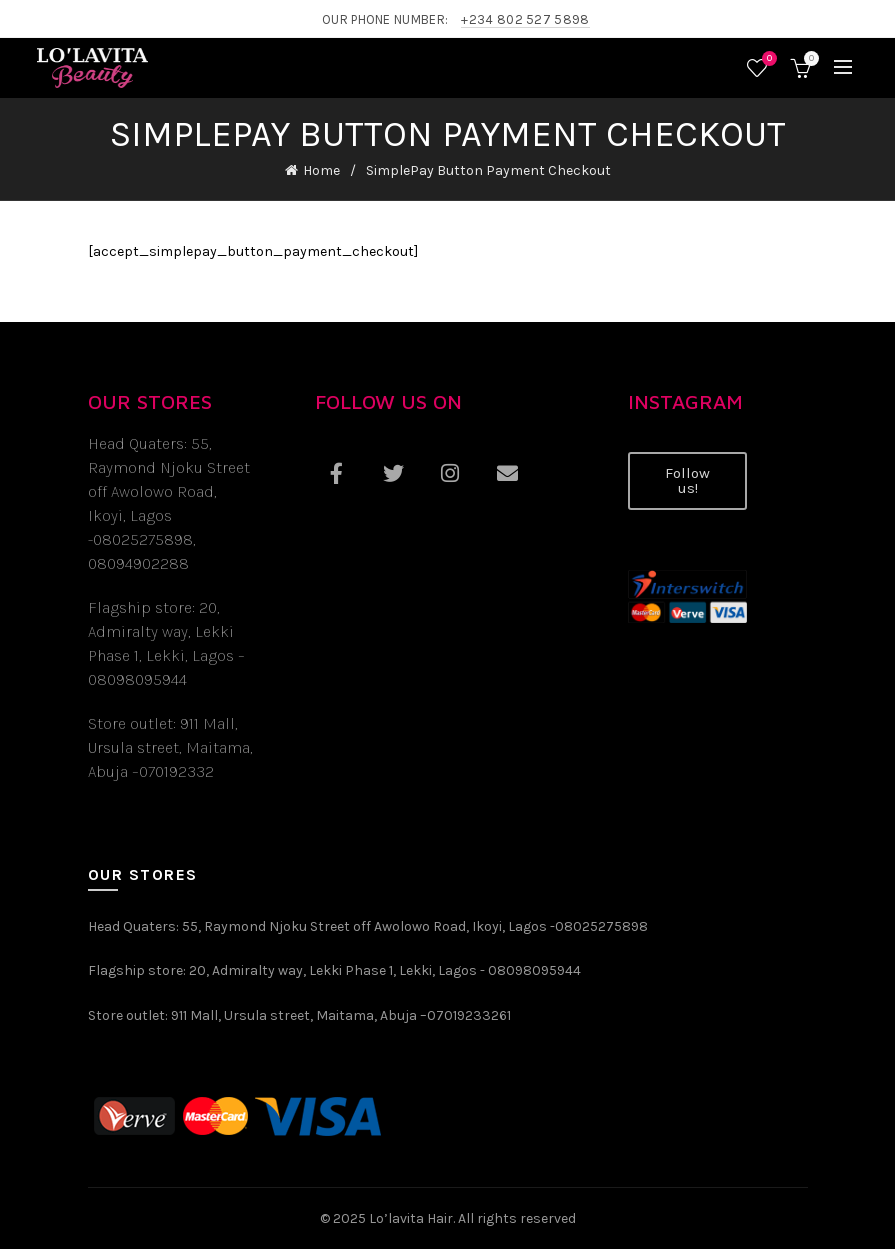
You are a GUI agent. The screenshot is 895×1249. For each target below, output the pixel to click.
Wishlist (767, 59)
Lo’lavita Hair (411, 1218)
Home (321, 170)
